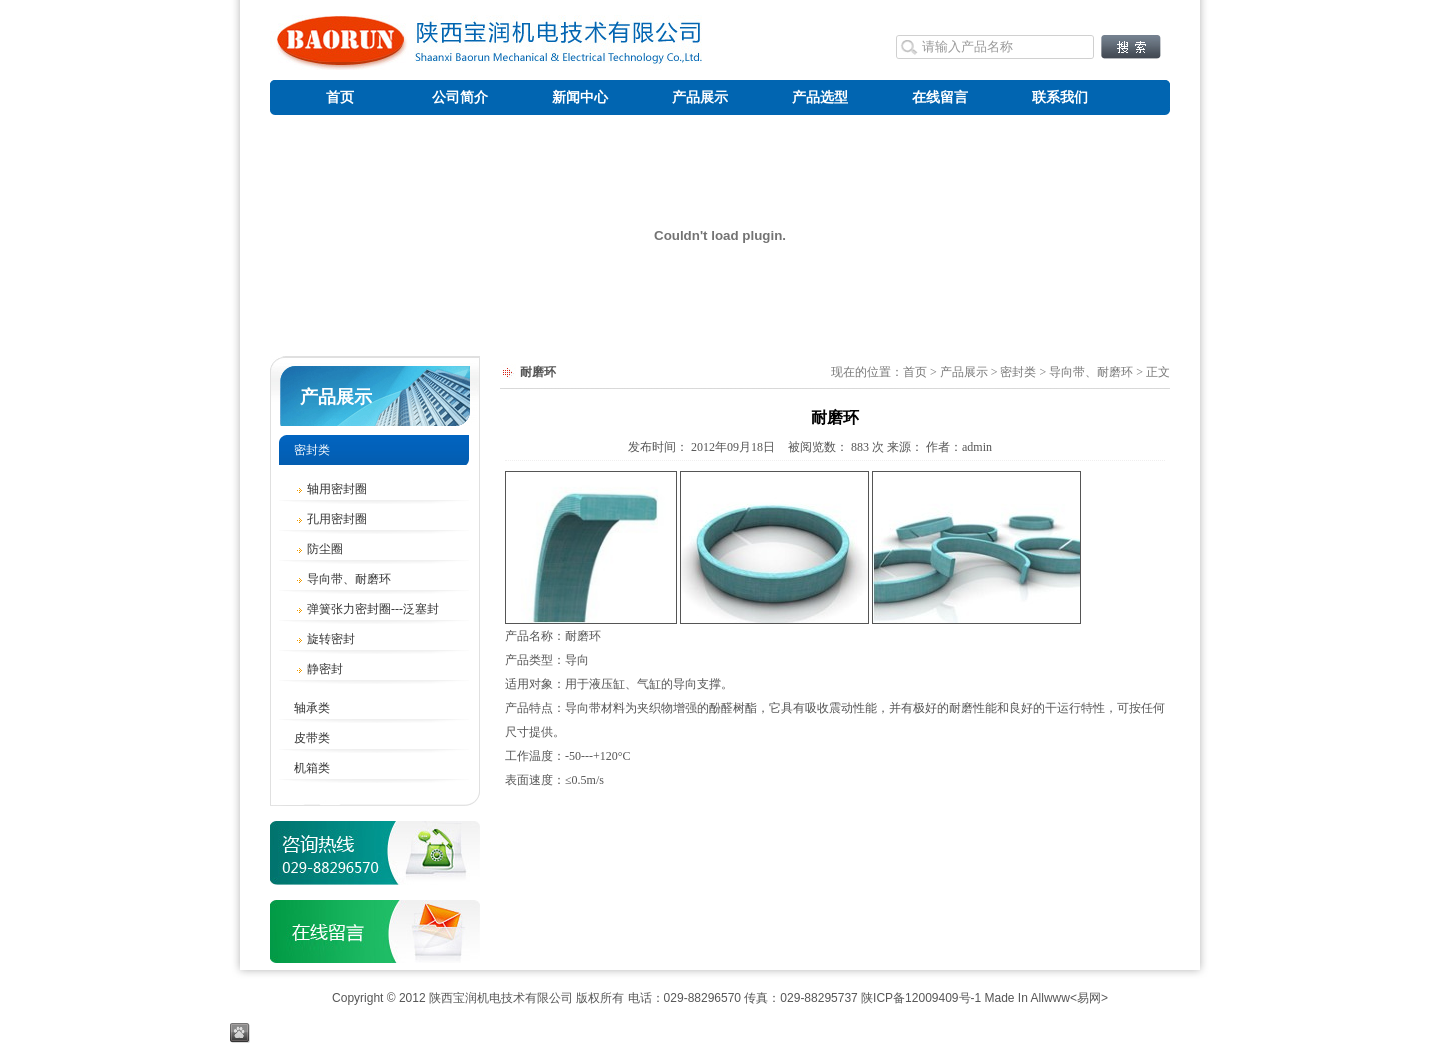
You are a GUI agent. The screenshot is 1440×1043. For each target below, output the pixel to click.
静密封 (318, 669)
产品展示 (336, 397)
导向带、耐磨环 (342, 579)
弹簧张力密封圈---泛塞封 (366, 609)
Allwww (1050, 998)
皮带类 (312, 738)
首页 (915, 372)
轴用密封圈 (330, 489)
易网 (1089, 998)
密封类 (312, 450)
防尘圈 (318, 549)
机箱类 (312, 768)
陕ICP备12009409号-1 (921, 998)
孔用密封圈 (330, 519)
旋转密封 (324, 639)
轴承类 (312, 708)
